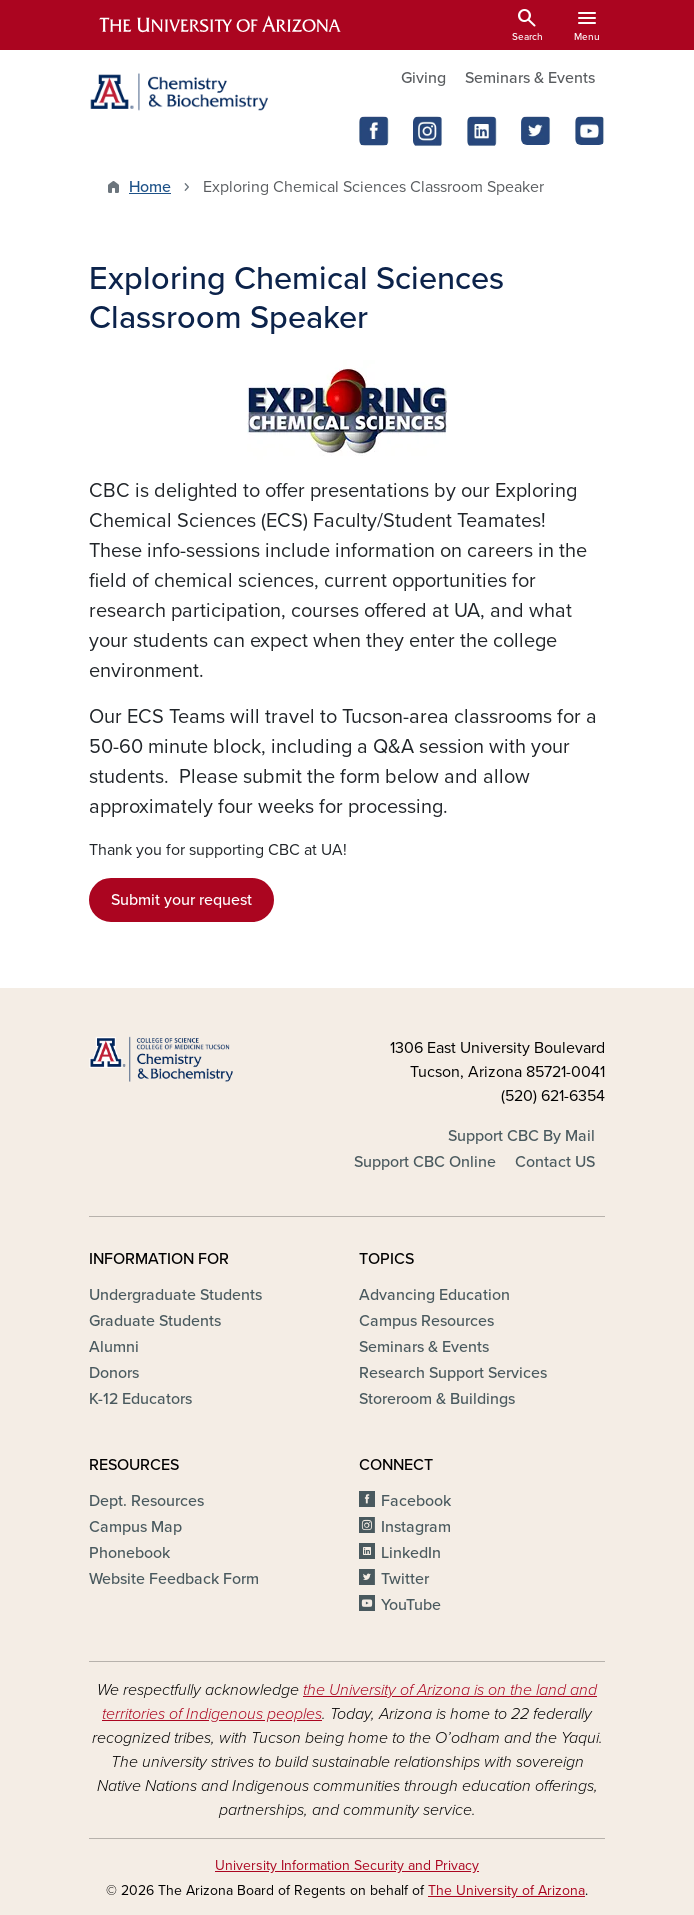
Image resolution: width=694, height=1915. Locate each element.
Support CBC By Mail (521, 1136)
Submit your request (181, 900)
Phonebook (129, 1553)
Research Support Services (453, 1373)
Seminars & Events (530, 78)
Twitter (405, 1579)
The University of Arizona (506, 1890)
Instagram (416, 1527)
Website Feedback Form (174, 1579)
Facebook (416, 1501)
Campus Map (135, 1527)
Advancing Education (434, 1295)
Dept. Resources (146, 1501)
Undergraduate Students (175, 1295)
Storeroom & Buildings (437, 1399)
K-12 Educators (140, 1399)
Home (150, 187)
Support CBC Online (425, 1162)
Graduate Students (155, 1321)
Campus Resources (426, 1321)
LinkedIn (411, 1553)
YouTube (411, 1605)
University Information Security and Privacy (347, 1865)
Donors (114, 1373)
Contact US (555, 1162)
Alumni (114, 1347)
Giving (423, 78)
